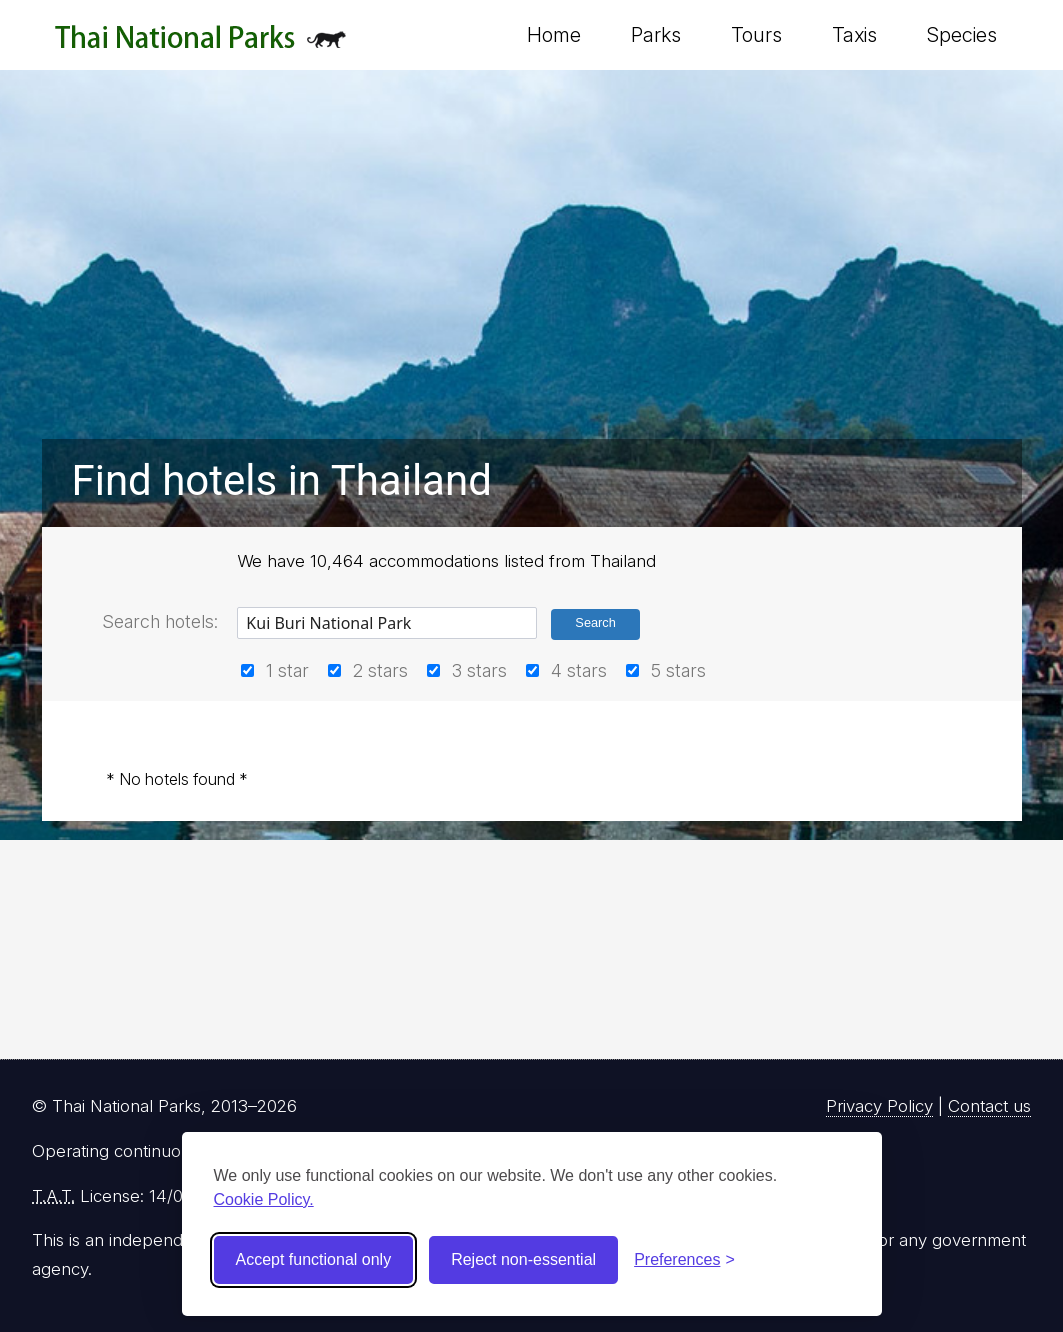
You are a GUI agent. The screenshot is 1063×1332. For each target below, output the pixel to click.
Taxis (854, 35)
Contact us (989, 1106)
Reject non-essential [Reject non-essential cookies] (523, 1259)
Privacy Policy (879, 1106)
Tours (756, 35)
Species (962, 35)
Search (595, 622)
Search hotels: (160, 621)
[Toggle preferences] (684, 1260)
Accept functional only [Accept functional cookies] (314, 1259)
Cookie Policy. (264, 1199)
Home (554, 35)
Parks (656, 35)
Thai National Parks (200, 44)
